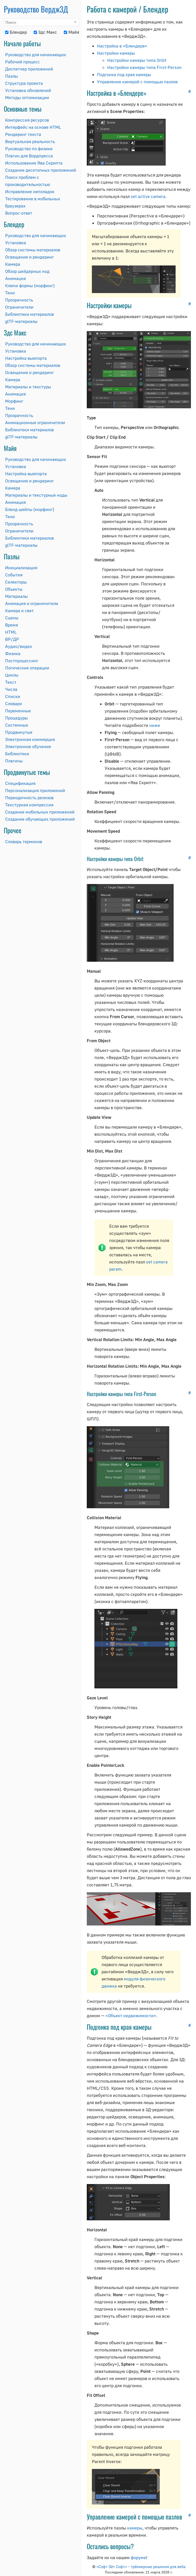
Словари (13, 703)
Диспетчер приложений (29, 69)
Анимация (15, 278)
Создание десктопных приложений (40, 170)
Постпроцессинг (21, 660)
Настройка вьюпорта (26, 358)
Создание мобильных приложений (40, 812)
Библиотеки (17, 753)
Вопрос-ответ (18, 213)
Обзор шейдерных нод (27, 271)
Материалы (16, 596)
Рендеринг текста (23, 134)
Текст (10, 682)
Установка (15, 242)
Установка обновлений (28, 90)
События (13, 574)
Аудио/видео (18, 646)
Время (11, 625)
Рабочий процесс (22, 61)
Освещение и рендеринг (29, 257)
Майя (71, 32)
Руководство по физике (29, 148)
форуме (138, 2557)
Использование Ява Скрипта (34, 163)
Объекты (13, 589)
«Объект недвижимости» (130, 2015)
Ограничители (19, 307)
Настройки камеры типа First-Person (144, 67)
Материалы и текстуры (28, 386)
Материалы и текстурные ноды (36, 495)
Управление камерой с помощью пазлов (137, 81)
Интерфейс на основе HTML (33, 127)
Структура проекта (24, 83)
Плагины (14, 760)
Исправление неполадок (29, 191)
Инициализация (21, 567)
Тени (10, 292)
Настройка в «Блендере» (122, 46)
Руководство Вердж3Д (36, 9)
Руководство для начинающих (35, 54)
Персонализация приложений (35, 790)
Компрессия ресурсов (27, 120)
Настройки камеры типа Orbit (136, 60)
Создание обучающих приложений (40, 819)
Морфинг (14, 401)
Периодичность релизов (29, 797)
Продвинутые (18, 732)
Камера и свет (19, 610)
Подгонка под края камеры (124, 74)
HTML (11, 632)
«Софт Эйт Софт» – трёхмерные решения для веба (141, 2566)
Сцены (11, 617)
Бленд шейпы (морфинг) (29, 509)
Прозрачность (19, 300)
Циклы (11, 675)
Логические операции (27, 667)
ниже (154, 725)
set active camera (148, 196)
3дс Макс (45, 32)
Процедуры (16, 718)
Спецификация (20, 783)
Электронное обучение (28, 746)
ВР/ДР (12, 639)
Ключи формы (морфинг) (30, 285)
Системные (16, 725)
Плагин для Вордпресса (29, 155)
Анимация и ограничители (31, 603)
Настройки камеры (116, 53)
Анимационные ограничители (35, 422)
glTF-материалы (21, 321)
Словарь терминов (23, 841)
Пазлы (11, 76)
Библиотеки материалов (29, 314)
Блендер (16, 32)
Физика (12, 653)
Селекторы (16, 582)
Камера (12, 264)
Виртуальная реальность (30, 141)
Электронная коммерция (30, 739)
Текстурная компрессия (29, 804)
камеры (134, 2528)
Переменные (18, 710)
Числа (11, 689)
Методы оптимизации (27, 97)
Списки (12, 696)
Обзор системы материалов (32, 249)
